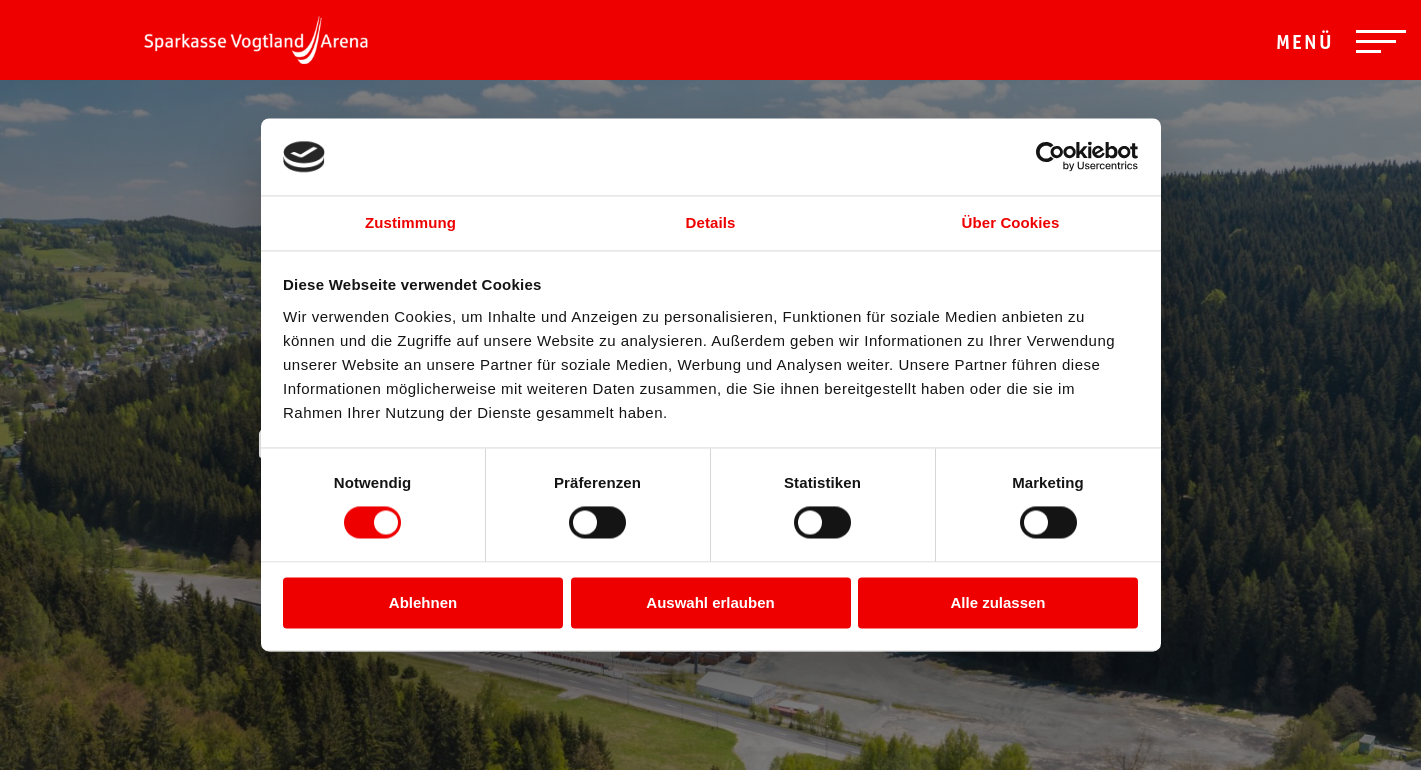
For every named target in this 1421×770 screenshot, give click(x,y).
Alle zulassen (997, 602)
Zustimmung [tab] (410, 222)
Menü (1305, 45)
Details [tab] (711, 222)
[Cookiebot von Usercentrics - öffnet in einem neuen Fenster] (1050, 157)
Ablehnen (423, 602)
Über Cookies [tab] (1011, 222)
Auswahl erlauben (710, 602)
